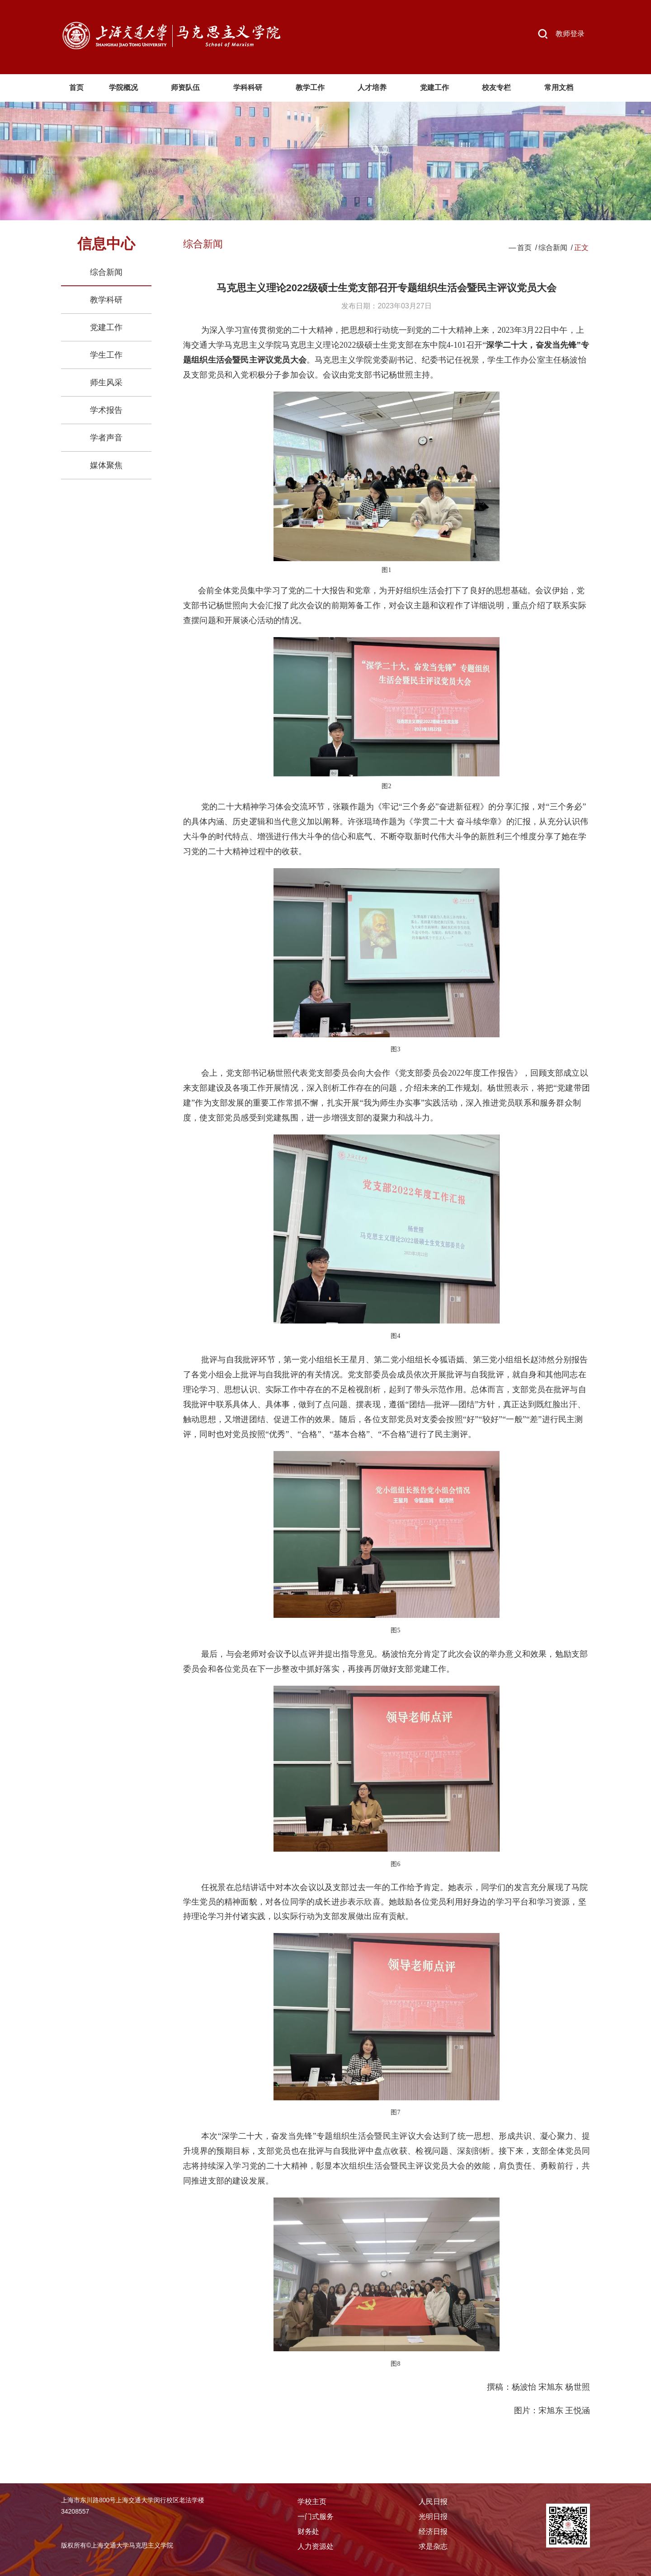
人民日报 (433, 2501)
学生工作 (106, 354)
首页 (524, 247)
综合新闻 (106, 272)
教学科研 (106, 299)
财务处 (308, 2531)
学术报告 (106, 410)
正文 (581, 247)
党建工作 (106, 327)
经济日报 (433, 2531)
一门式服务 (315, 2516)
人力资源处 (315, 2546)
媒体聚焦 (106, 465)
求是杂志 (433, 2546)
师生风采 (106, 382)
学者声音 (106, 437)
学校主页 (311, 2501)
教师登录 (570, 34)
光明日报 (433, 2516)
